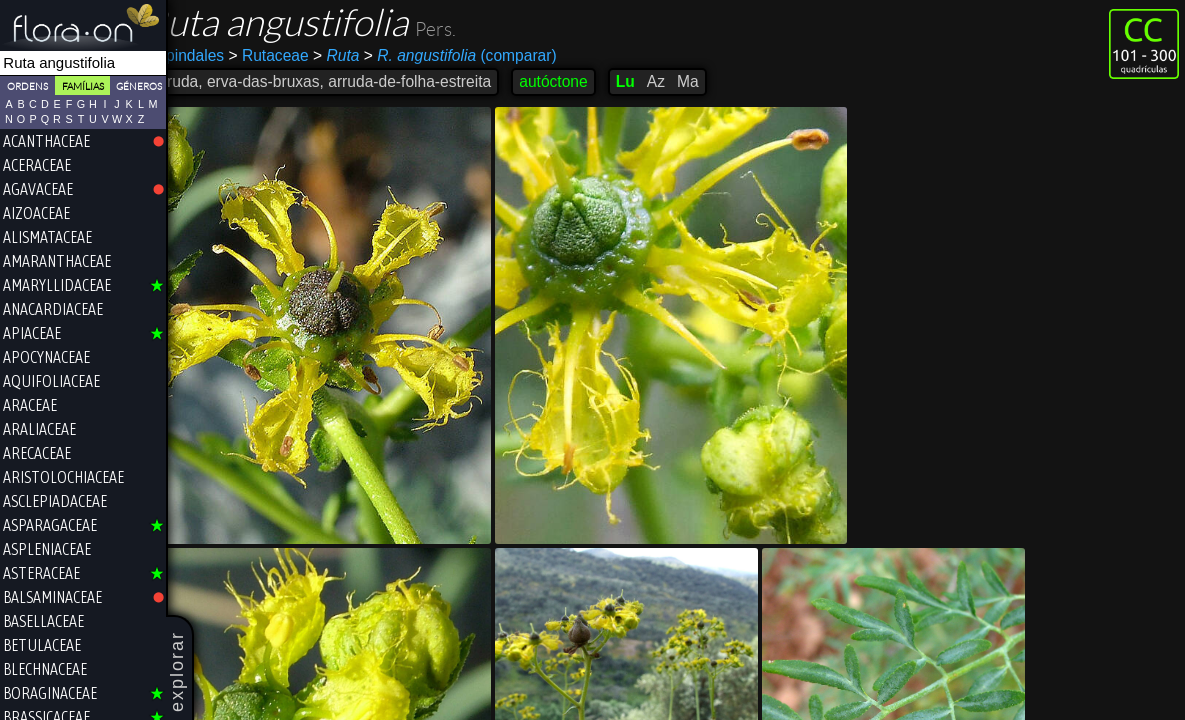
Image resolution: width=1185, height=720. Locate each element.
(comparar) (489, 56)
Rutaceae (297, 55)
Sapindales (214, 55)
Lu (654, 81)
